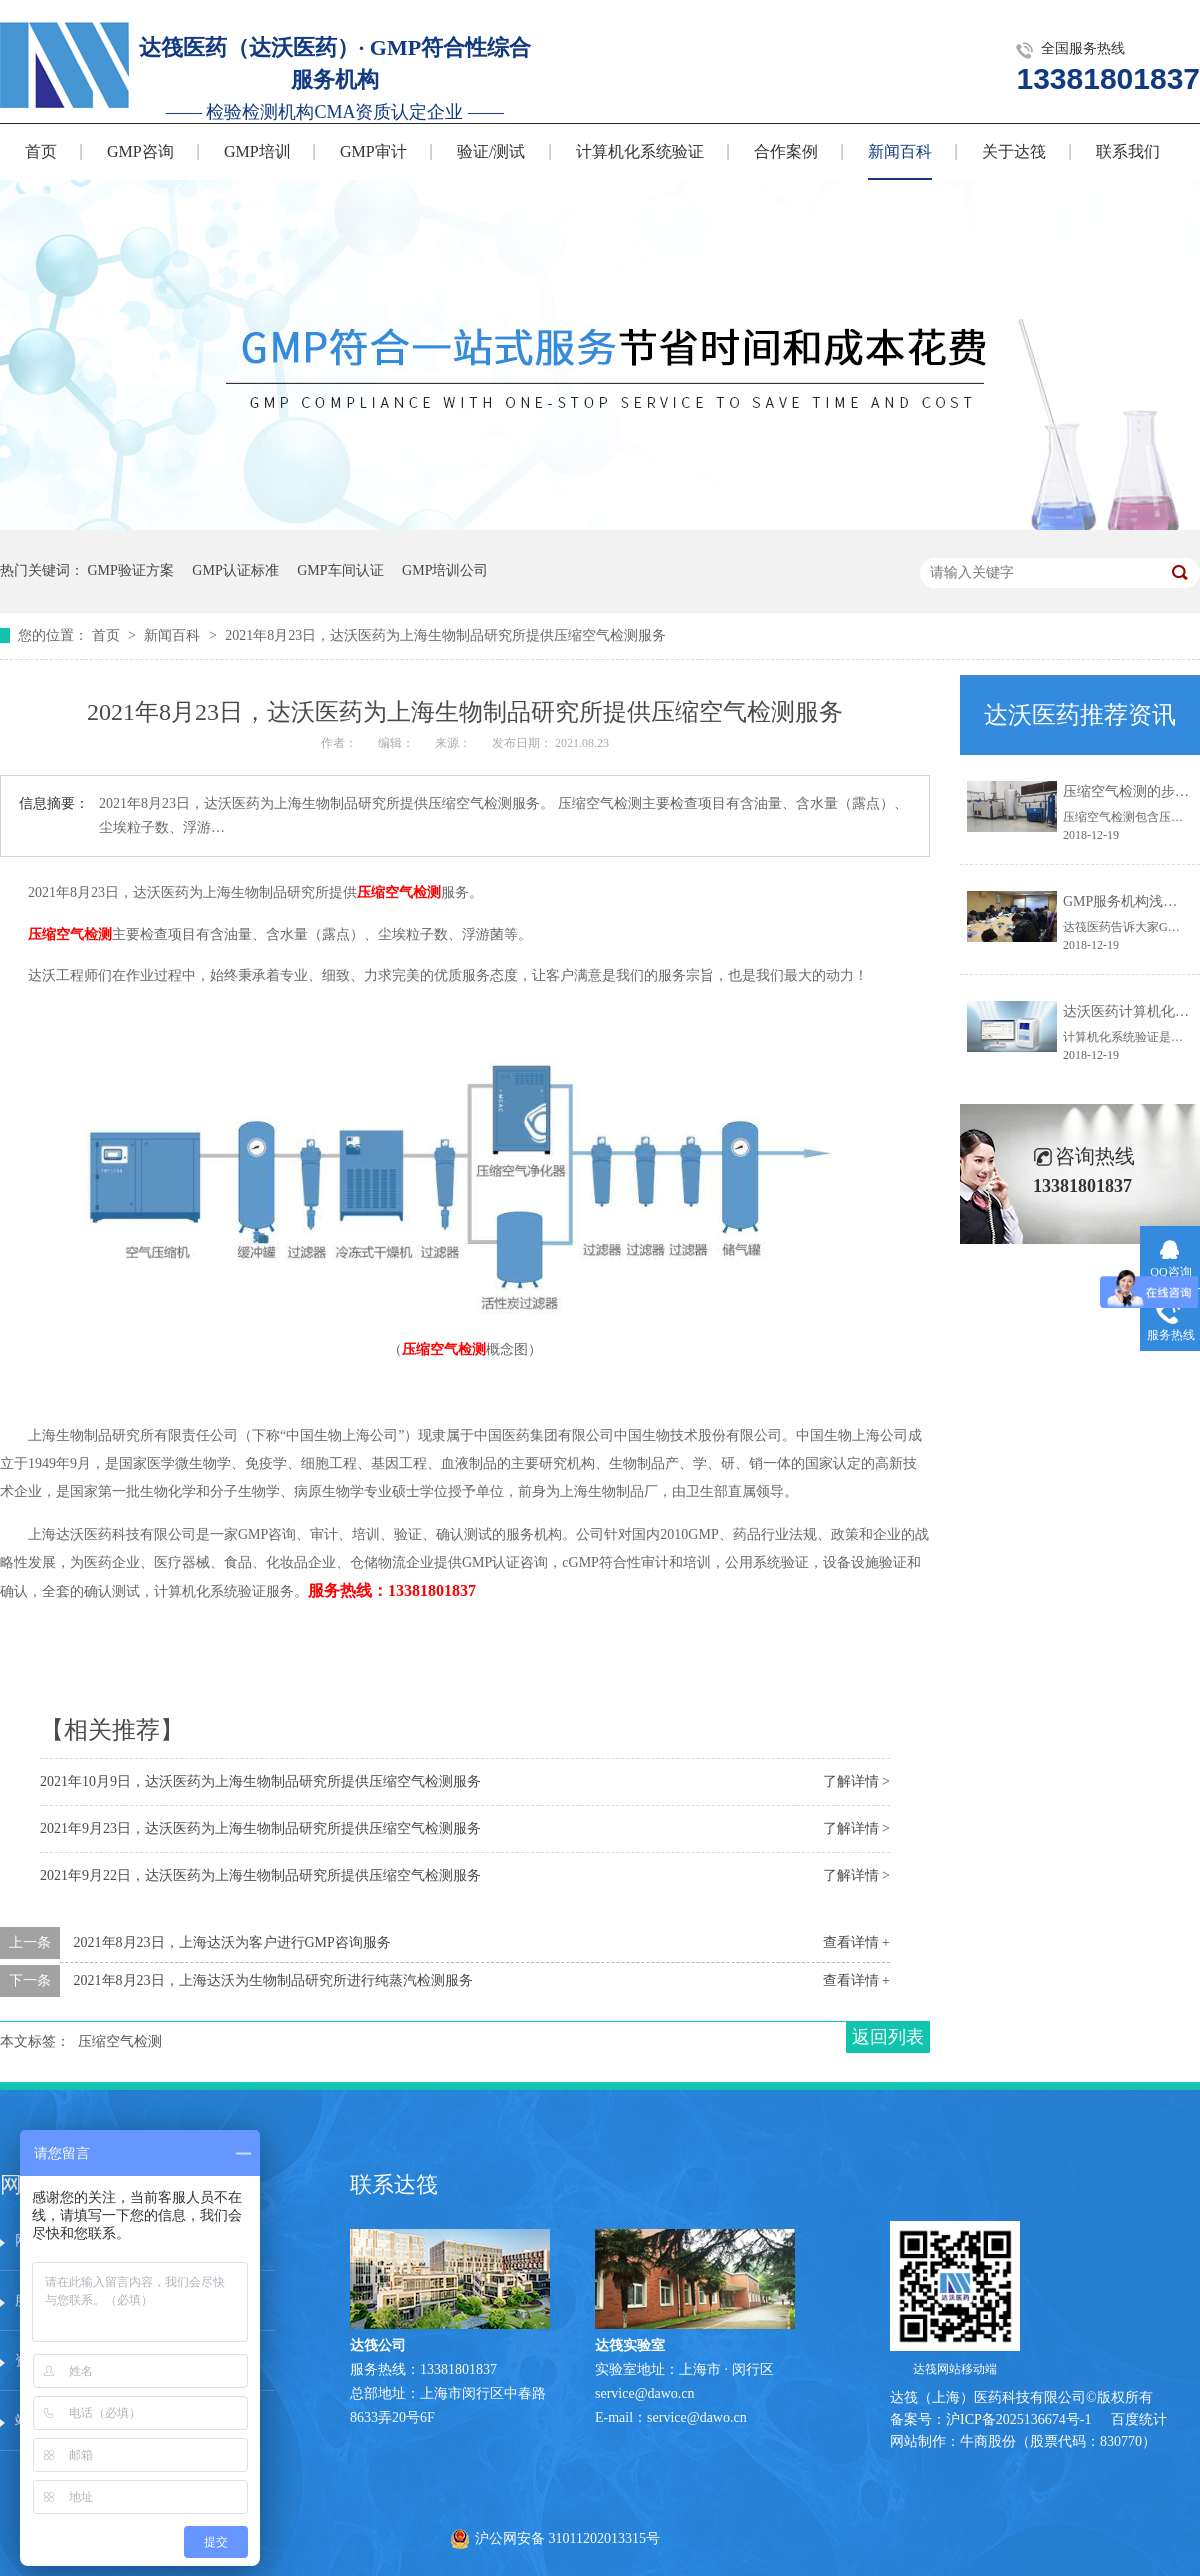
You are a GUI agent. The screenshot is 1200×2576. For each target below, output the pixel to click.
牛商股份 (988, 2441)
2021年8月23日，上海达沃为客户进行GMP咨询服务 (232, 1942)
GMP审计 (373, 151)
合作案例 (786, 151)
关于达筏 (1014, 151)
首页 (41, 151)
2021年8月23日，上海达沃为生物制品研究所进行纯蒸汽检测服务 (273, 1980)
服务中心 (218, 2240)
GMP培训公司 (445, 570)
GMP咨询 (140, 151)
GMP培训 (257, 151)
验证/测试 (491, 151)
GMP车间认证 (340, 570)
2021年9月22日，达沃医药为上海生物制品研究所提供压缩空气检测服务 (260, 1875)
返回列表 (888, 2037)
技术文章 (218, 2300)
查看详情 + (856, 1942)
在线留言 (218, 2360)
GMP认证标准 (235, 570)
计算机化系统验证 (640, 151)
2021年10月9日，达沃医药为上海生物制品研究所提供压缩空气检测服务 (260, 1781)
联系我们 (1128, 151)
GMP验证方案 (131, 570)
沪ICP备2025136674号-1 (1018, 2419)
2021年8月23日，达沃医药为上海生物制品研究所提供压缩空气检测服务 (445, 635)
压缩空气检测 (399, 892)
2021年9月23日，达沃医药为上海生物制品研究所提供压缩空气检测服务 (260, 1828)
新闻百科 (900, 151)
